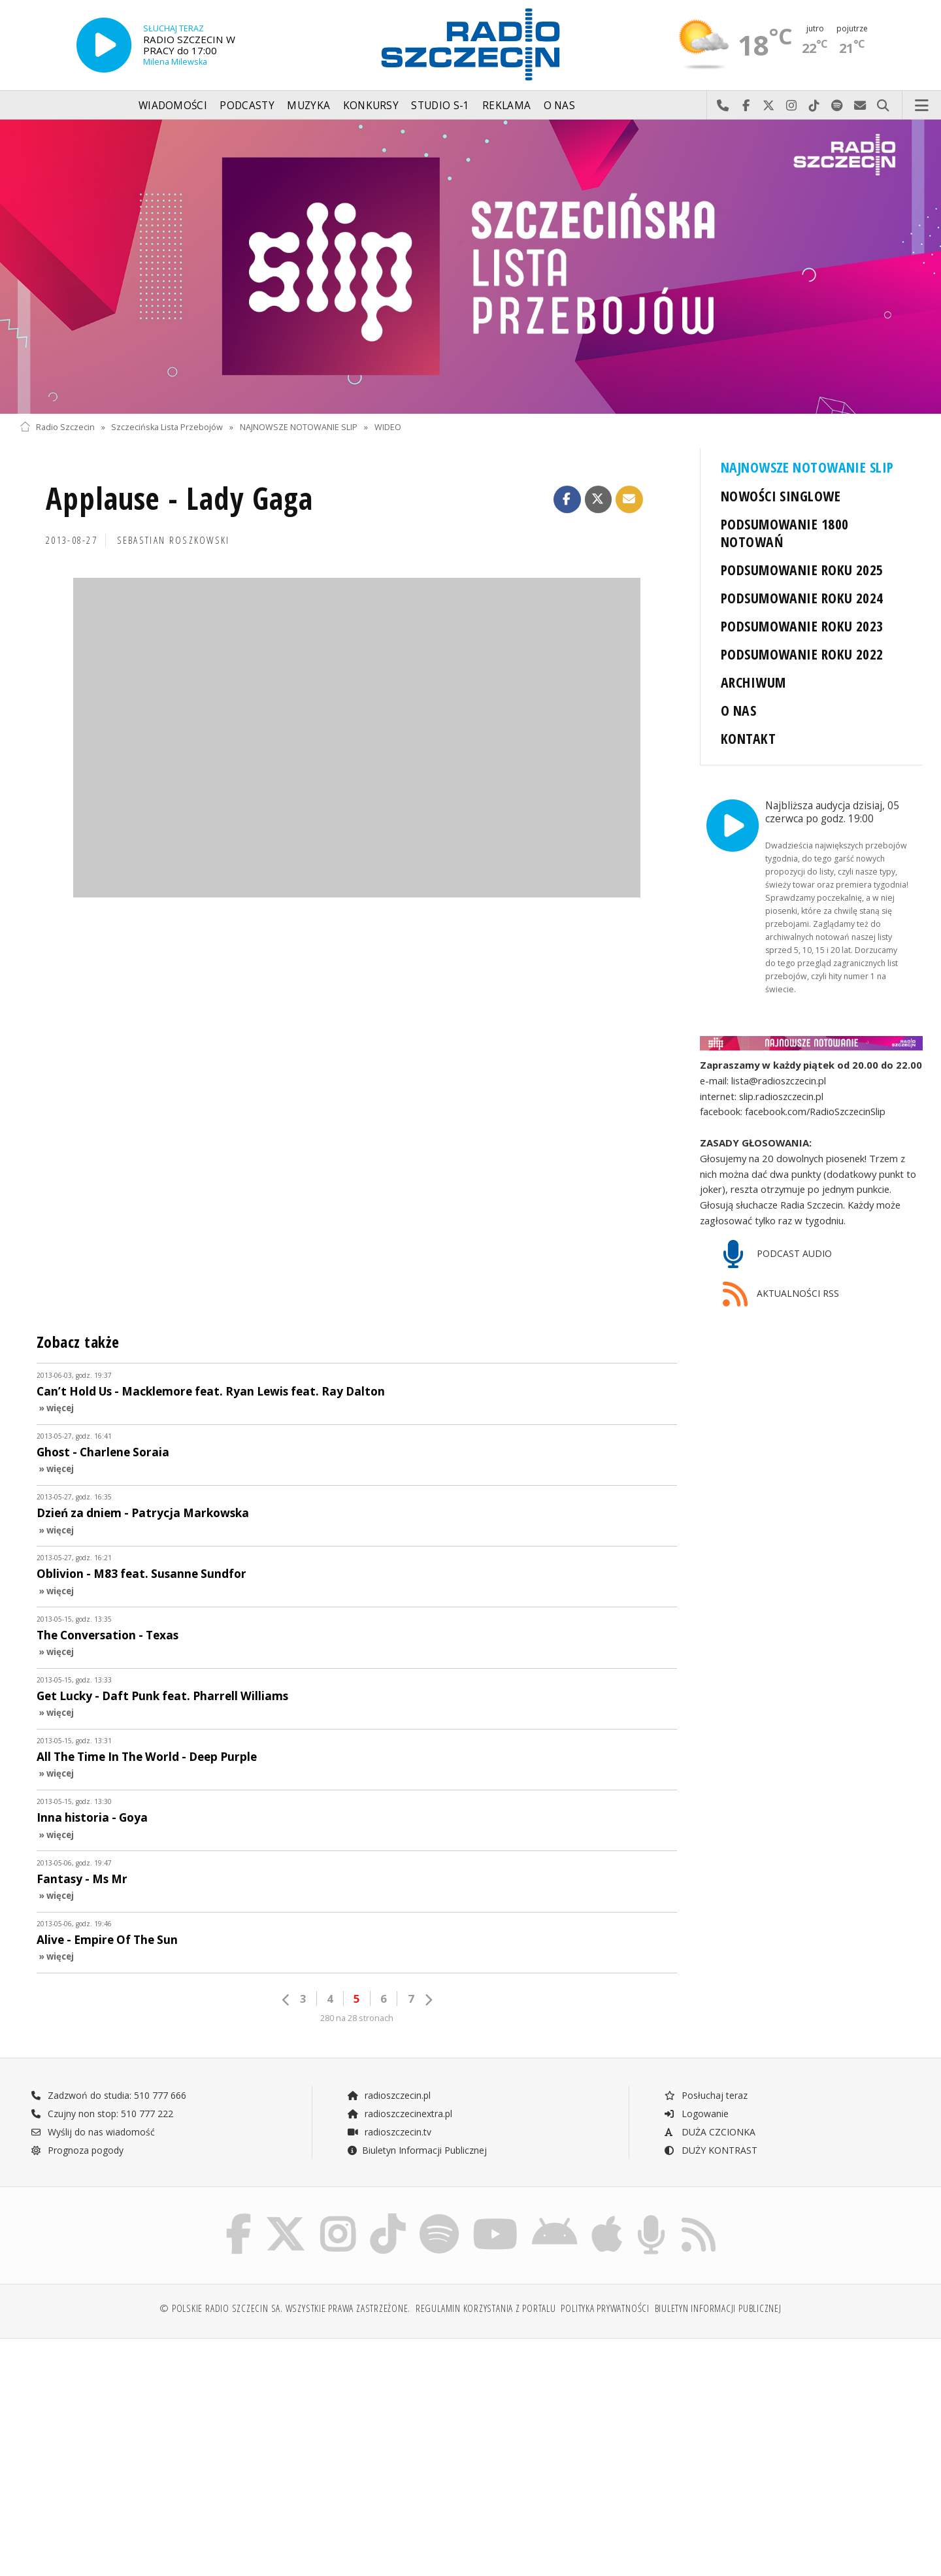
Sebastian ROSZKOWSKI (173, 540)
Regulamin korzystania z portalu (486, 2308)
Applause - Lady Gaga (179, 498)
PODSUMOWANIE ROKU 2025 (802, 569)
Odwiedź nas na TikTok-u (814, 106)
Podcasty (247, 105)
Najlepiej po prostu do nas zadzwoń (723, 106)
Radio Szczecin (57, 427)
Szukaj (883, 106)
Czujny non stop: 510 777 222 (102, 2113)
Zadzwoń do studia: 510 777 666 (108, 2095)
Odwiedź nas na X (768, 106)
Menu (922, 106)
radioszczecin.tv (388, 2132)
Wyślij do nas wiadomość (860, 106)
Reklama (506, 105)
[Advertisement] (129, 2448)
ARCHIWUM (753, 682)
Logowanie (696, 2113)
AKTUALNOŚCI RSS (781, 1294)
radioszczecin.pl (388, 2095)
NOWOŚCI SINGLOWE (780, 495)
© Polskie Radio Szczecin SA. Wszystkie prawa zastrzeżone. (284, 2308)
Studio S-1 (440, 105)
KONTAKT (748, 738)
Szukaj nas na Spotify (837, 106)
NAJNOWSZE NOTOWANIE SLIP (298, 427)
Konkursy (371, 105)
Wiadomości (173, 105)
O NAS (738, 710)
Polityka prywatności (605, 2308)
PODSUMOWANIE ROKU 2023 (802, 625)
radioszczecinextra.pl (399, 2113)
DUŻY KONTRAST (710, 2150)
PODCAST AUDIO (777, 1255)
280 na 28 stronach (356, 2018)
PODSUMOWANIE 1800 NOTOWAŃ (784, 532)
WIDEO (387, 427)
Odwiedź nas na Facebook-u (746, 106)
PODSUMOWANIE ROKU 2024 (802, 597)
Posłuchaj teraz (705, 2095)
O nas (560, 105)
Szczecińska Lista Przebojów (167, 427)
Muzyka (308, 105)
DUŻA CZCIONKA (709, 2132)
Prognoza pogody (77, 2150)
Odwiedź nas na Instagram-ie (791, 106)
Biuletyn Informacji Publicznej (416, 2150)
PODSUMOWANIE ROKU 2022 (802, 653)
